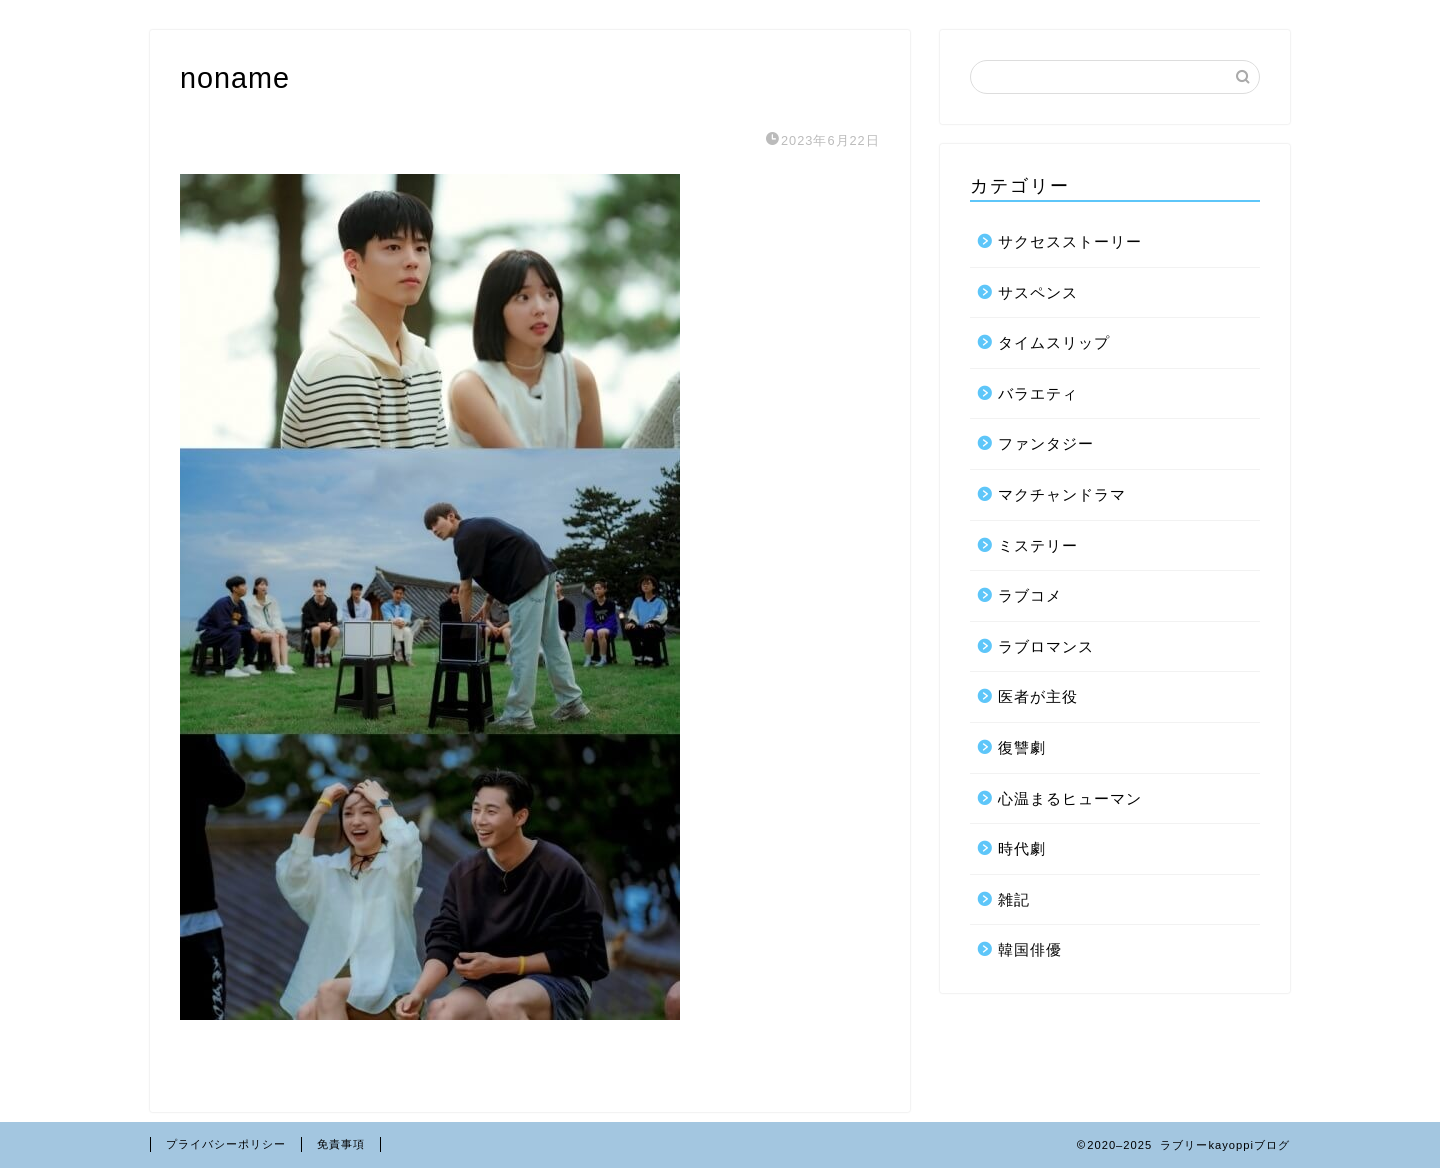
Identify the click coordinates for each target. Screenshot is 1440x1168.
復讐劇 (1022, 747)
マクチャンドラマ (1062, 494)
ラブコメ (1030, 595)
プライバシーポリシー (226, 1144)
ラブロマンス (1046, 646)
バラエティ (1038, 393)
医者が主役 (1038, 696)
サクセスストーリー (1070, 241)
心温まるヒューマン (1070, 798)
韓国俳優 (1030, 949)
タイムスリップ (1054, 342)
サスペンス (1038, 292)
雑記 (1014, 899)
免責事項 (341, 1144)
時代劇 (1022, 848)
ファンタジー (1046, 443)
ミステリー (1038, 545)
